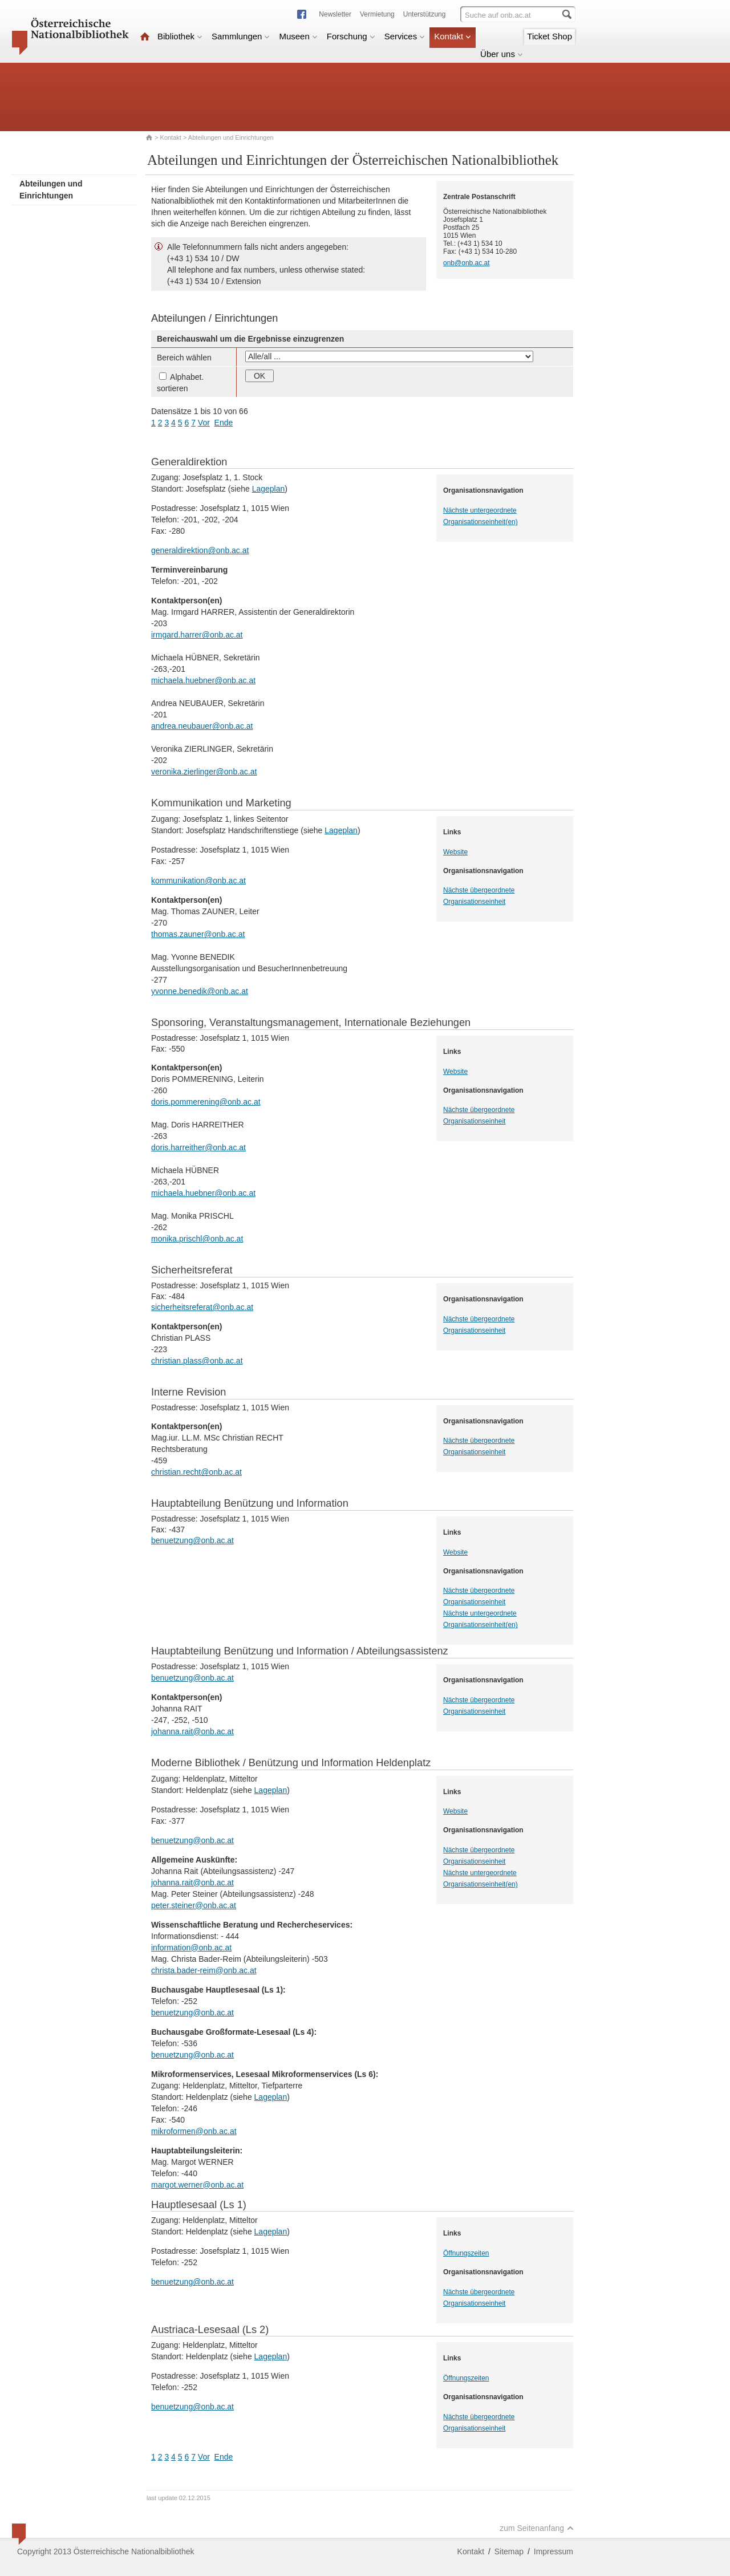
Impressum (553, 2551)
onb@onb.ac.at (466, 263)
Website (455, 852)
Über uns (501, 54)
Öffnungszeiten (466, 2253)
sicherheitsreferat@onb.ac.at (202, 1307)
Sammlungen (241, 36)
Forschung (351, 36)
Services (404, 36)
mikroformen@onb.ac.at (194, 2131)
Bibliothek (179, 36)
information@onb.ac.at (191, 1947)
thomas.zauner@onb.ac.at (198, 934)
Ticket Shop (549, 36)
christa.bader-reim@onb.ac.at (204, 1970)
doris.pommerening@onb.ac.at (206, 1101)
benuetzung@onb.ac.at (192, 1540)
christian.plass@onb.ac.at (197, 1360)
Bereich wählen (184, 357)
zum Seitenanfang (537, 2528)
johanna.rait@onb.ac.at (192, 1731)
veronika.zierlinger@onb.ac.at (204, 771)
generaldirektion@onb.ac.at (200, 550)
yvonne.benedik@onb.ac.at (199, 991)
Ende (223, 422)
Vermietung (377, 14)
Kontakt (452, 36)
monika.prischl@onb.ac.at (197, 1238)
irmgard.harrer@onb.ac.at (197, 634)
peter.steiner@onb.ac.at (193, 1905)
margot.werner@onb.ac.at (197, 2184)
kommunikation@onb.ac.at (198, 880)
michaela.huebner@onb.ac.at (203, 680)
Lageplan (268, 488)
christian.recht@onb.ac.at (196, 1471)
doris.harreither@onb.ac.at (198, 1147)
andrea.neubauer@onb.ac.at (202, 726)
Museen (298, 36)
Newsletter (335, 14)
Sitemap (509, 2551)
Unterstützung (424, 14)
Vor (204, 422)
